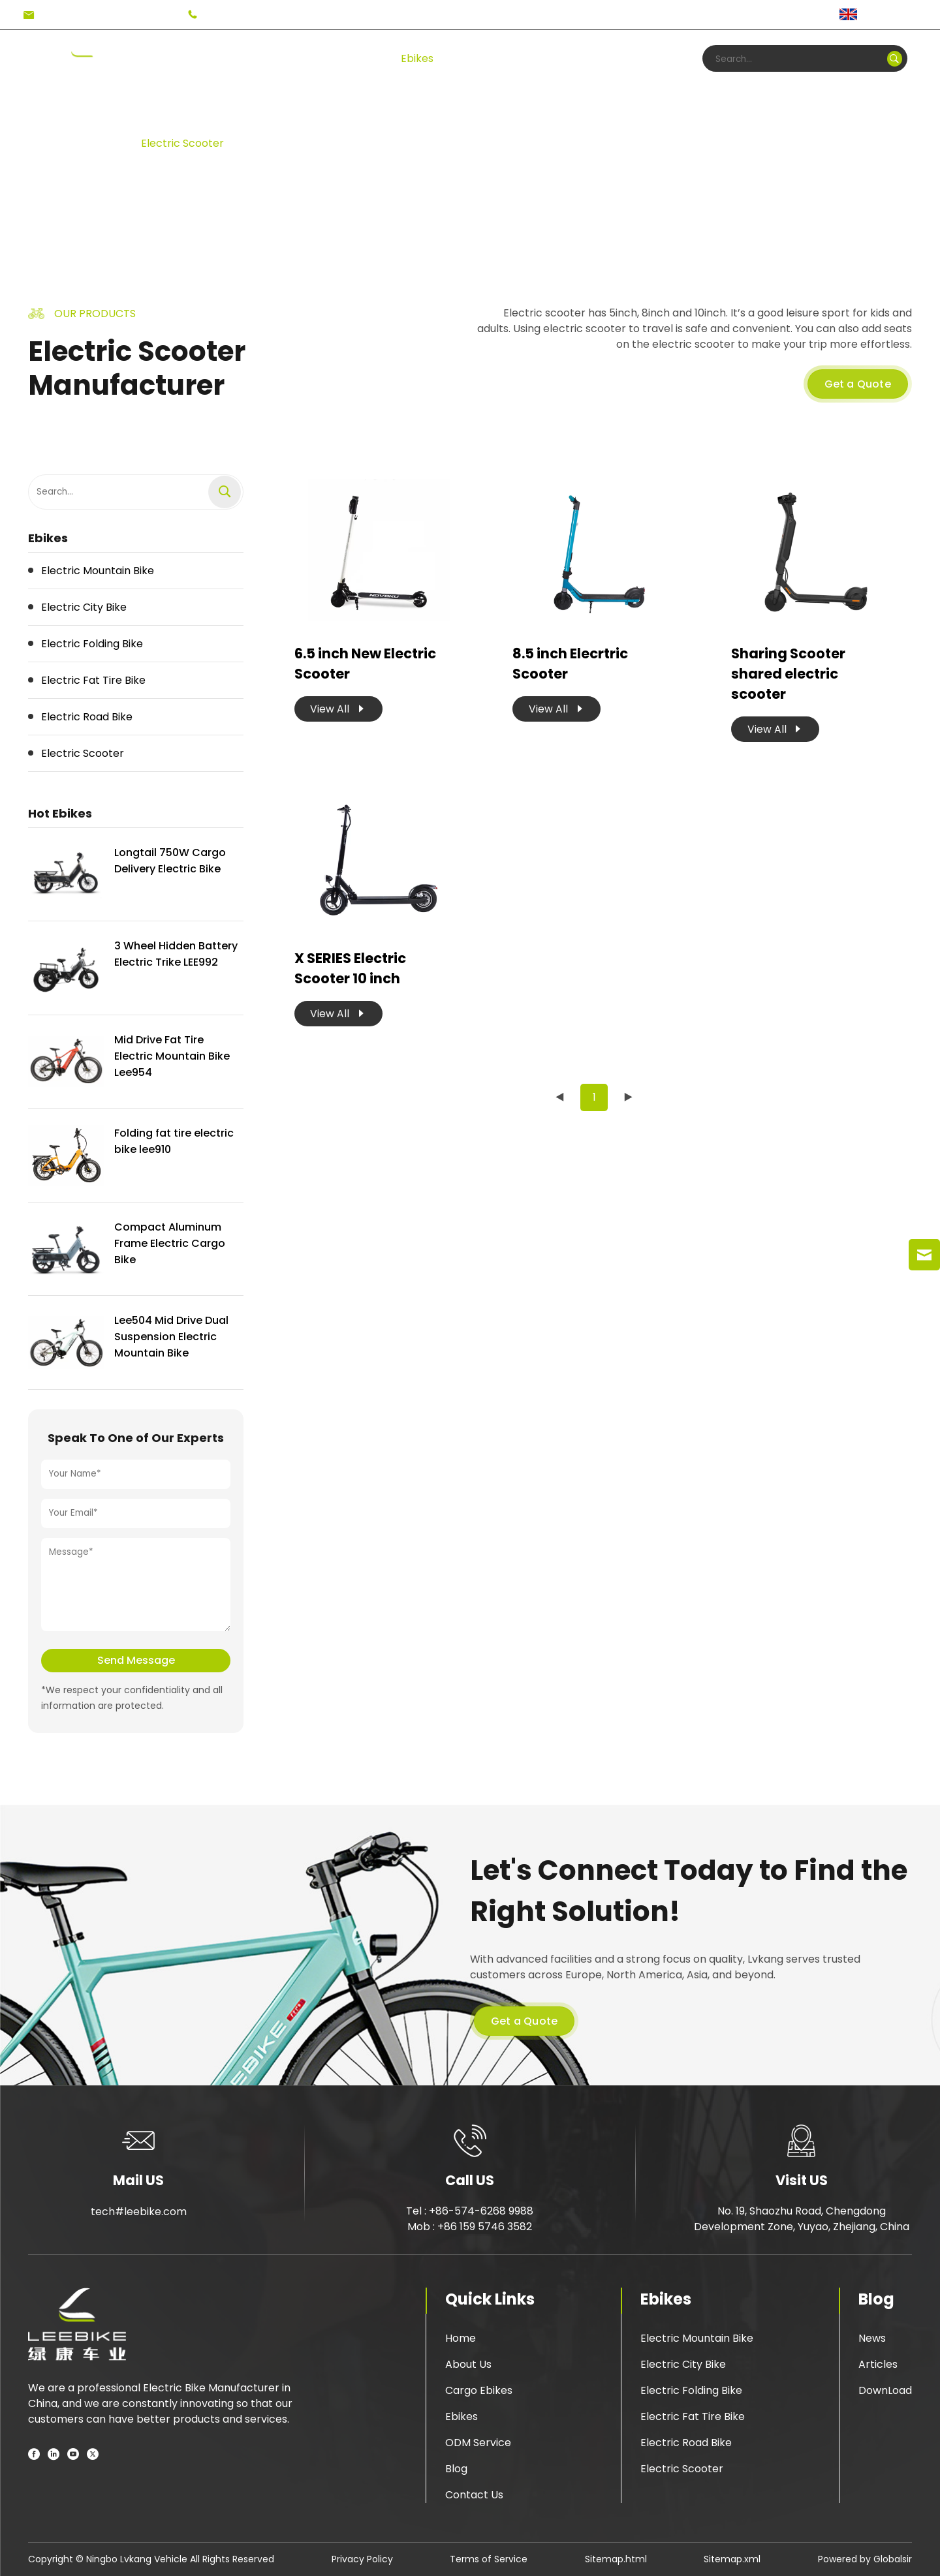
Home (179, 58)
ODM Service (478, 2442)
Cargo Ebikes (478, 2390)
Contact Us (474, 2494)
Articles (878, 2364)
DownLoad (885, 2390)
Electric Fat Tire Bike (692, 2416)
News (872, 2338)
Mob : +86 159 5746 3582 (469, 2226)
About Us (468, 2364)
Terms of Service (488, 2559)
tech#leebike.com (87, 14)
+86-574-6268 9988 (255, 14)
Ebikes (417, 58)
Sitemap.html (616, 2559)
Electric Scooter (182, 143)
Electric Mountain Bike (696, 2338)
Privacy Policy (362, 2559)
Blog (588, 58)
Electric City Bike (683, 2364)
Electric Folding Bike (691, 2390)
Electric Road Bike (686, 2442)
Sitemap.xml (732, 2559)
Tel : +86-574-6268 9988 (469, 2210)
